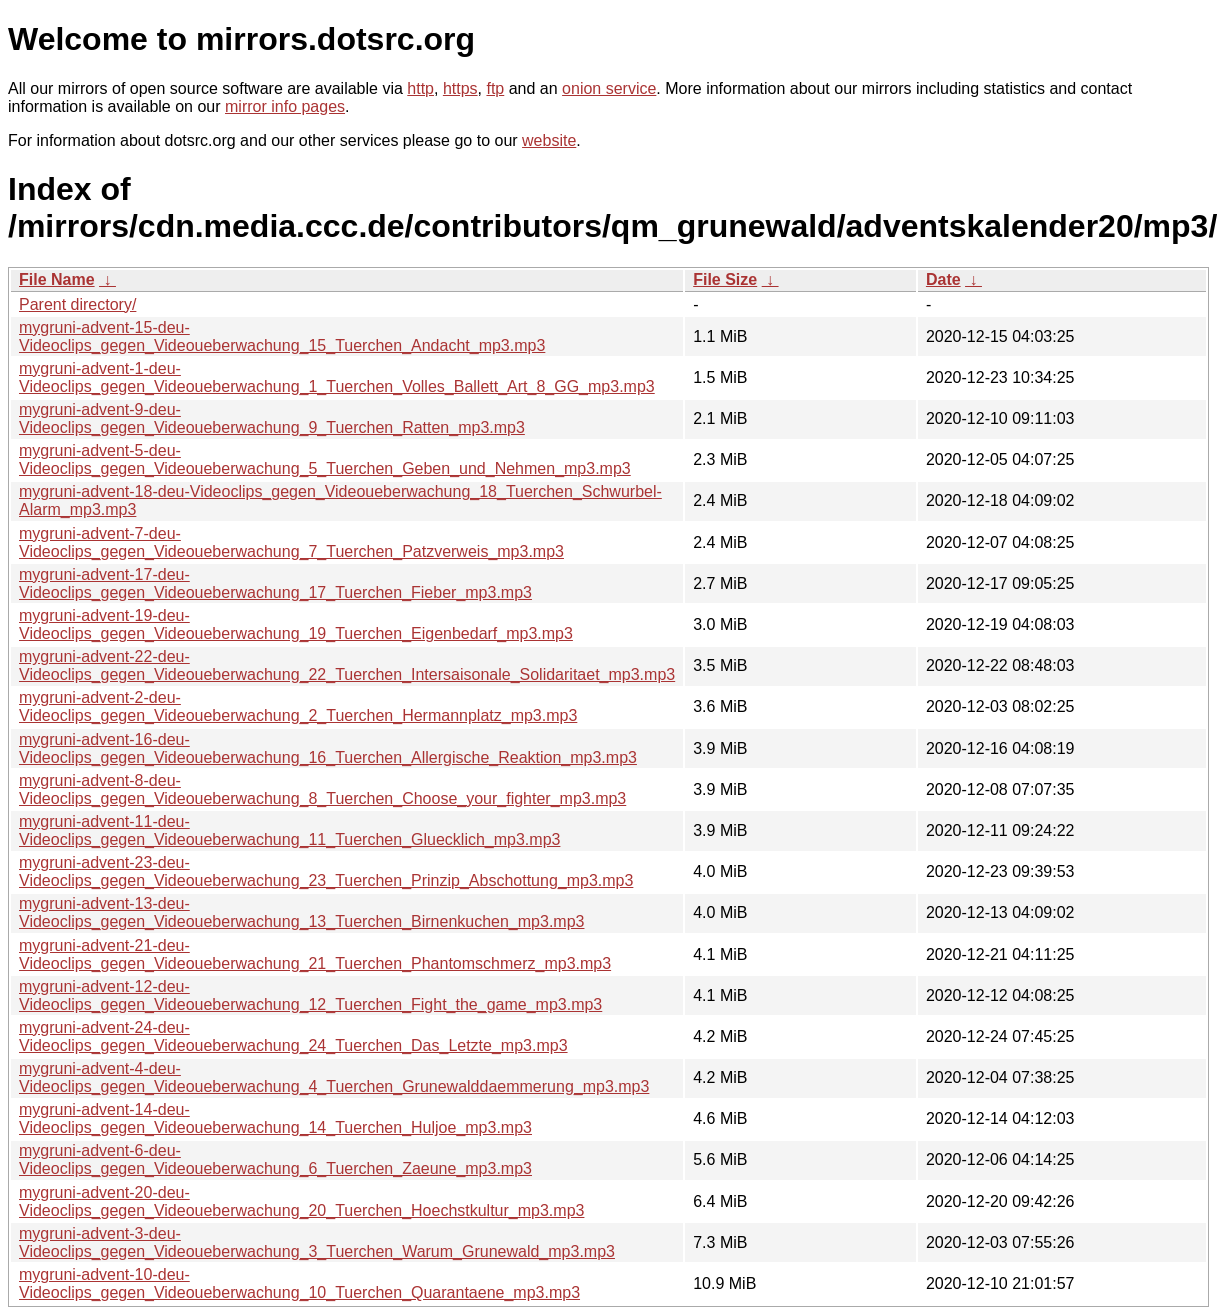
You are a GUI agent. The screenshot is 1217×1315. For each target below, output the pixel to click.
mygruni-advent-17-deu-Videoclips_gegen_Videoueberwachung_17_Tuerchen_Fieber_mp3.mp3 (275, 583)
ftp (495, 88)
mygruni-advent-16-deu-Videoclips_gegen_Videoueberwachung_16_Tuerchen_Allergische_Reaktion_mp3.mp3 (328, 748)
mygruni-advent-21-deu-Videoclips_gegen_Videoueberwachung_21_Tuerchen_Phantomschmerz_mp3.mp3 (315, 954)
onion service (609, 88)
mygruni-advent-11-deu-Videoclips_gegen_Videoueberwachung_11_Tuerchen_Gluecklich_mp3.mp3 (289, 830)
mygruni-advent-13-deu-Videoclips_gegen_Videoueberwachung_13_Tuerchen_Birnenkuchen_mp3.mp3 (301, 912)
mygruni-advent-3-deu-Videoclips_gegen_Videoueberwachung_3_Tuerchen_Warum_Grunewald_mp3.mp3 (317, 1242)
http (420, 88)
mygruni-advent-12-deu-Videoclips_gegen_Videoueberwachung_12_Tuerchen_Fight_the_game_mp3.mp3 (310, 995)
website (549, 140)
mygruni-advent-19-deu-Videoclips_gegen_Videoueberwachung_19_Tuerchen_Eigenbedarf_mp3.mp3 (296, 624)
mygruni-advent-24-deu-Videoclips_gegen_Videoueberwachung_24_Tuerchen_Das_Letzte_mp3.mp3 (293, 1036)
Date (943, 279)
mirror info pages (285, 106)
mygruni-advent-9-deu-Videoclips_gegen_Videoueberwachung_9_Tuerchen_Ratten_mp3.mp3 (272, 418)
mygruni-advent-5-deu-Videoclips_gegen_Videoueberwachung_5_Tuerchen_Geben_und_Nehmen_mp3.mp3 (325, 459)
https (460, 88)
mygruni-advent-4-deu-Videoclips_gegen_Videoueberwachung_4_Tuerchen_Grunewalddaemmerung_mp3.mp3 (334, 1077)
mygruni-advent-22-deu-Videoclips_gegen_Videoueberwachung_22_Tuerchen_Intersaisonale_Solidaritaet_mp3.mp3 (347, 665)
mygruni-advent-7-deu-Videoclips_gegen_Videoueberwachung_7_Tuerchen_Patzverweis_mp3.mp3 (291, 542)
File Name (57, 279)
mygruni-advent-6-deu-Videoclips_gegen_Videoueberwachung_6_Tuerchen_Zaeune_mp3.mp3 (275, 1159)
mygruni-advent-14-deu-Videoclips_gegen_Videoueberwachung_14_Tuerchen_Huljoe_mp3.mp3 (275, 1118)
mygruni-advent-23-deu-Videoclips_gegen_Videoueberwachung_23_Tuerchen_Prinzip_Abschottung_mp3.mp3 (326, 871)
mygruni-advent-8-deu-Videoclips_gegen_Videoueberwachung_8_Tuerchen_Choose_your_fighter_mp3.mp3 (322, 789)
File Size (725, 279)
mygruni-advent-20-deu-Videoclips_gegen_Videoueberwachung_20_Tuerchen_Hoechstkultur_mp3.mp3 (301, 1201)
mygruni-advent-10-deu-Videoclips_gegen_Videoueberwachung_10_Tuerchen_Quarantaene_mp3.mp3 (299, 1283)
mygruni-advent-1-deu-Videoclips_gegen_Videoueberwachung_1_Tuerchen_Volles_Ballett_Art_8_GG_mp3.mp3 (337, 377)
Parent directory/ (77, 304)
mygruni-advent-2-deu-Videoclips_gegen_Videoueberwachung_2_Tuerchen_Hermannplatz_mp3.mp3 (298, 706)
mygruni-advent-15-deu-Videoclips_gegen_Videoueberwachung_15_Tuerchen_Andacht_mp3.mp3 (282, 336)
